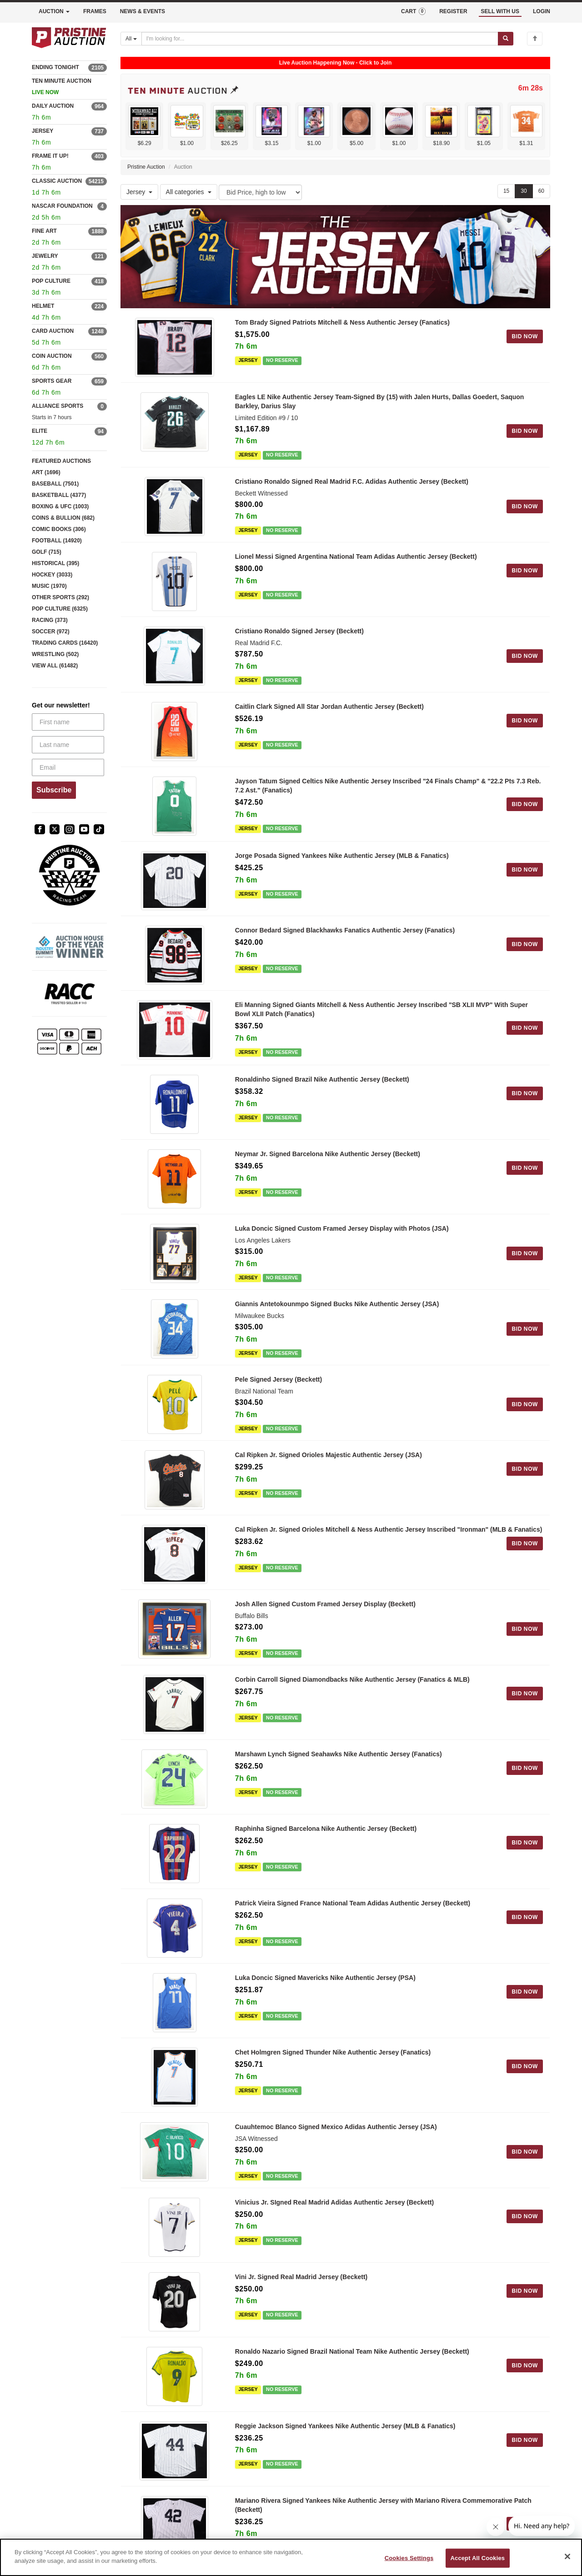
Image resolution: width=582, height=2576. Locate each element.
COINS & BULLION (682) (63, 518)
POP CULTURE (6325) (60, 609)
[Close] (567, 2556)
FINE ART (44, 231)
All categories (188, 191)
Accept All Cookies (478, 2558)
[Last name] (68, 744)
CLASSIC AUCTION (57, 181)
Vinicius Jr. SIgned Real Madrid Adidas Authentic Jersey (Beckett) (334, 2202)
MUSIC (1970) (49, 586)
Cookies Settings (409, 2558)
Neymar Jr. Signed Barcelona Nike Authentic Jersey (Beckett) (327, 1154)
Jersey (139, 191)
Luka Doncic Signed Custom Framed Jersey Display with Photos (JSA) (342, 1228)
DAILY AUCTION (53, 106)
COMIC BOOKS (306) (59, 529)
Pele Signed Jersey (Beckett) (278, 1379)
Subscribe (53, 790)
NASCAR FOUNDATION (62, 206)
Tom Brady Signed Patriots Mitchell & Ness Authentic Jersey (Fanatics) (342, 322)
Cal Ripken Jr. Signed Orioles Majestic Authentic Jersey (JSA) (328, 1454)
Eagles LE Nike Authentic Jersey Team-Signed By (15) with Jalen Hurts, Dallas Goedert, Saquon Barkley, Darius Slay (379, 401)
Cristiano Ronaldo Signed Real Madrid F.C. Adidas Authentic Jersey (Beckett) (351, 481)
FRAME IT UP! (50, 156)
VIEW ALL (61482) (55, 665)
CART (413, 11)
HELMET (43, 306)
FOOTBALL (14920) (57, 540)
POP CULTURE (51, 281)
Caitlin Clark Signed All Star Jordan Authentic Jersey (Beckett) (329, 706)
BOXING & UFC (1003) (60, 506)
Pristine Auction (146, 167)
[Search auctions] (319, 38)
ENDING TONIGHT (55, 67)
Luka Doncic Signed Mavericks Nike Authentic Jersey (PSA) (325, 1977)
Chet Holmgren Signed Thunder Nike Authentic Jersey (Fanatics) (333, 2052)
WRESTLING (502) (55, 654)
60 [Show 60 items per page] (541, 191)
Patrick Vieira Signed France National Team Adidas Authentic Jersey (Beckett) (352, 1903)
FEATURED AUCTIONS (61, 461)
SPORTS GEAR (51, 381)
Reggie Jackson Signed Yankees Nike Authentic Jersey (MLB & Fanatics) (345, 2426)
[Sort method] (260, 192)
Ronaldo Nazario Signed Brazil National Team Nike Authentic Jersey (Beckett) (352, 2351)
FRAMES (94, 11)
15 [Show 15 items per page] (506, 191)
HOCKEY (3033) (52, 574)
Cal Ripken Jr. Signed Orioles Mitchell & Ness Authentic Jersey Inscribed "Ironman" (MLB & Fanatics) (388, 1529)
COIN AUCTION (52, 356)
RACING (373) (50, 620)
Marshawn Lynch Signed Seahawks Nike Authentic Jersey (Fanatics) (338, 1754)
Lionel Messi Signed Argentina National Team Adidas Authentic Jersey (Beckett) (356, 556)
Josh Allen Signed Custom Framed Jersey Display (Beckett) (325, 1604)
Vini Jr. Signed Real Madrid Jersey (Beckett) (301, 2276)
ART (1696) (46, 472)
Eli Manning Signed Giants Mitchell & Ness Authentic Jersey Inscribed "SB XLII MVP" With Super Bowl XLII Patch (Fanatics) (381, 1009)
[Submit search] (505, 38)
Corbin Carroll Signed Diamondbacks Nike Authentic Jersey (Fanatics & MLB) (352, 1679)
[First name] (68, 722)
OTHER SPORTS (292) (60, 597)
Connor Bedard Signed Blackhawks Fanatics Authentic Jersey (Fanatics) (345, 930)
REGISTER (453, 11)
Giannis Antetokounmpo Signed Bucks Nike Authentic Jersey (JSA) (337, 1304)
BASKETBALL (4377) (59, 495)
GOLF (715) (46, 552)
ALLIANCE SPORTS (57, 406)
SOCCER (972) (51, 631)
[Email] (68, 767)
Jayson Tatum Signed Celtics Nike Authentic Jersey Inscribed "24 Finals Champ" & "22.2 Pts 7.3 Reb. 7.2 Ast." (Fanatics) (388, 785)
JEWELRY (45, 256)
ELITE (39, 431)
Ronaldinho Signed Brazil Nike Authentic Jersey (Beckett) (322, 1079)
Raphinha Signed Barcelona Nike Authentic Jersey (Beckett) (325, 1828)
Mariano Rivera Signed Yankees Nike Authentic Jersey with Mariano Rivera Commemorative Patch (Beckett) (383, 2505)
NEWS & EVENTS (142, 11)
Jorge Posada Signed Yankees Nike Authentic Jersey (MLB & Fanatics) (342, 855)
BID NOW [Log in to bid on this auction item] (525, 336)
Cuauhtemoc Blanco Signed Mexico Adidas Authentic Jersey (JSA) (336, 2126)
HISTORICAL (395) (55, 563)
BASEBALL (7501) (55, 484)
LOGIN (541, 11)
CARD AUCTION (53, 331)
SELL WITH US (500, 11)
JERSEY (42, 131)
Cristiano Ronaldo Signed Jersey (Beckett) (299, 631)
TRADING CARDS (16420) (65, 643)
